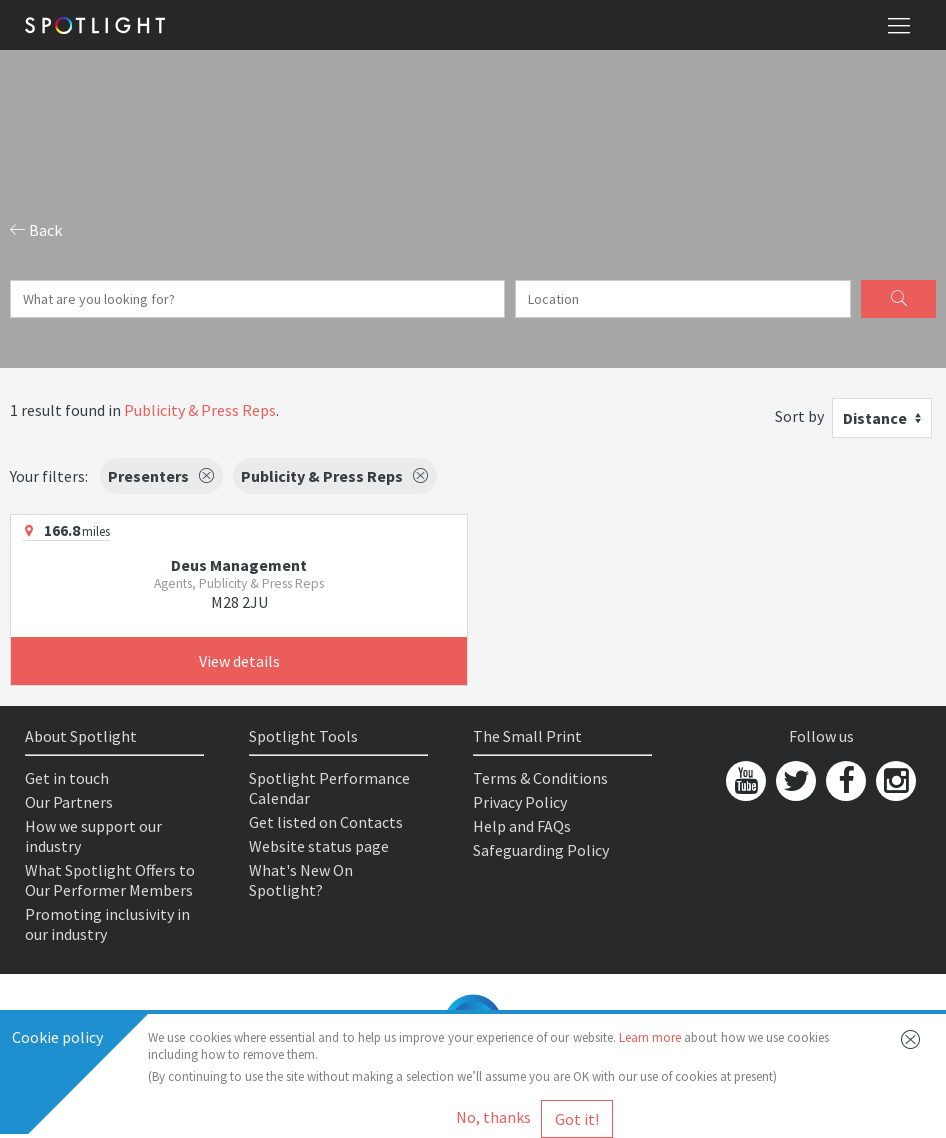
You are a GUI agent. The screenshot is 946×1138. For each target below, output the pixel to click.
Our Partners (69, 802)
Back (36, 230)
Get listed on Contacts (326, 822)
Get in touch (67, 778)
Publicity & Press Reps (200, 410)
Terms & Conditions (540, 778)
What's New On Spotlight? (301, 880)
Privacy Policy (520, 802)
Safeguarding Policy (541, 850)
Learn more (650, 1037)
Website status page (319, 846)
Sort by (799, 416)
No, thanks (493, 1117)
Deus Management (239, 565)
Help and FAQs (522, 826)
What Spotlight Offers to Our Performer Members (110, 880)
